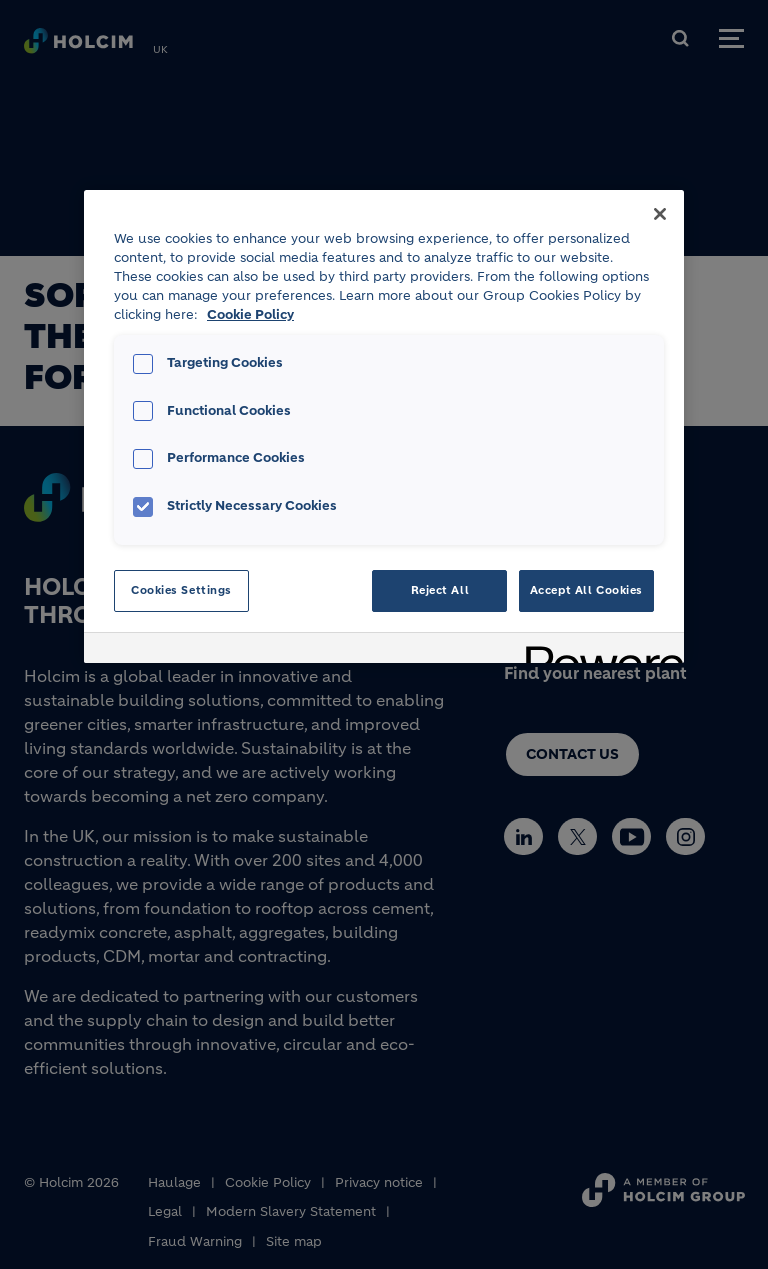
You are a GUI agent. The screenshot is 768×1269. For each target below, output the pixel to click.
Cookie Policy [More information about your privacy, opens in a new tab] (250, 315)
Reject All (440, 590)
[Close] (660, 214)
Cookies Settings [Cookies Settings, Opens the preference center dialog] (181, 590)
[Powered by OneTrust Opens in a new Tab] (598, 650)
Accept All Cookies (586, 590)
